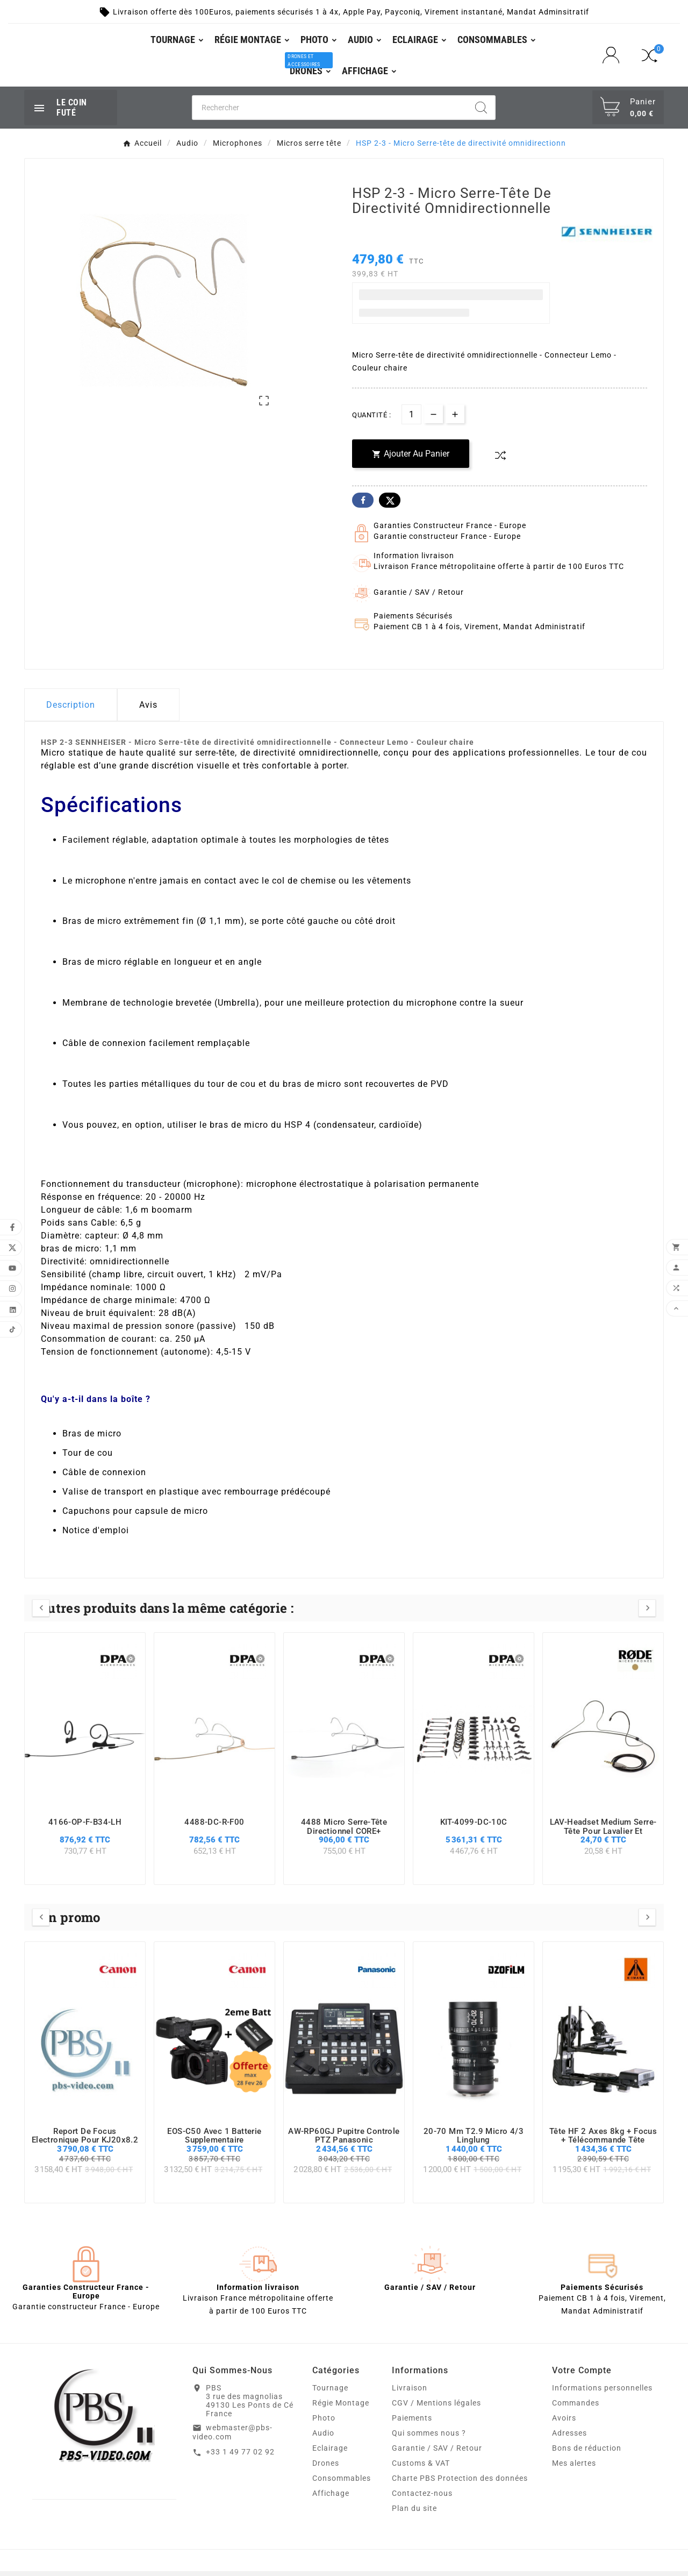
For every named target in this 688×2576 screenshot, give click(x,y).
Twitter (389, 505)
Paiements (412, 2422)
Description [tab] (70, 710)
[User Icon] (614, 57)
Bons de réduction (586, 2453)
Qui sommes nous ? (429, 2437)
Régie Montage (340, 2407)
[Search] (481, 112)
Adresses (569, 2437)
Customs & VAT (421, 2468)
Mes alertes (574, 2468)
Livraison (409, 2392)
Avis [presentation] (148, 710)
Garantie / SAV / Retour (437, 2453)
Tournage (330, 2392)
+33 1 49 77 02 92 (240, 2457)
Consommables (341, 2483)
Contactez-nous (422, 2498)
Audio (323, 2437)
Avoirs (564, 2422)
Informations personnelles (602, 2392)
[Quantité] (411, 419)
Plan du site (414, 2513)
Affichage (330, 2498)
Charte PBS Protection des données (460, 2483)
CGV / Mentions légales (436, 2407)
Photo (323, 2422)
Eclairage (330, 2453)
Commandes (575, 2407)
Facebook (363, 505)
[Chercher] (330, 112)
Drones (325, 2468)
